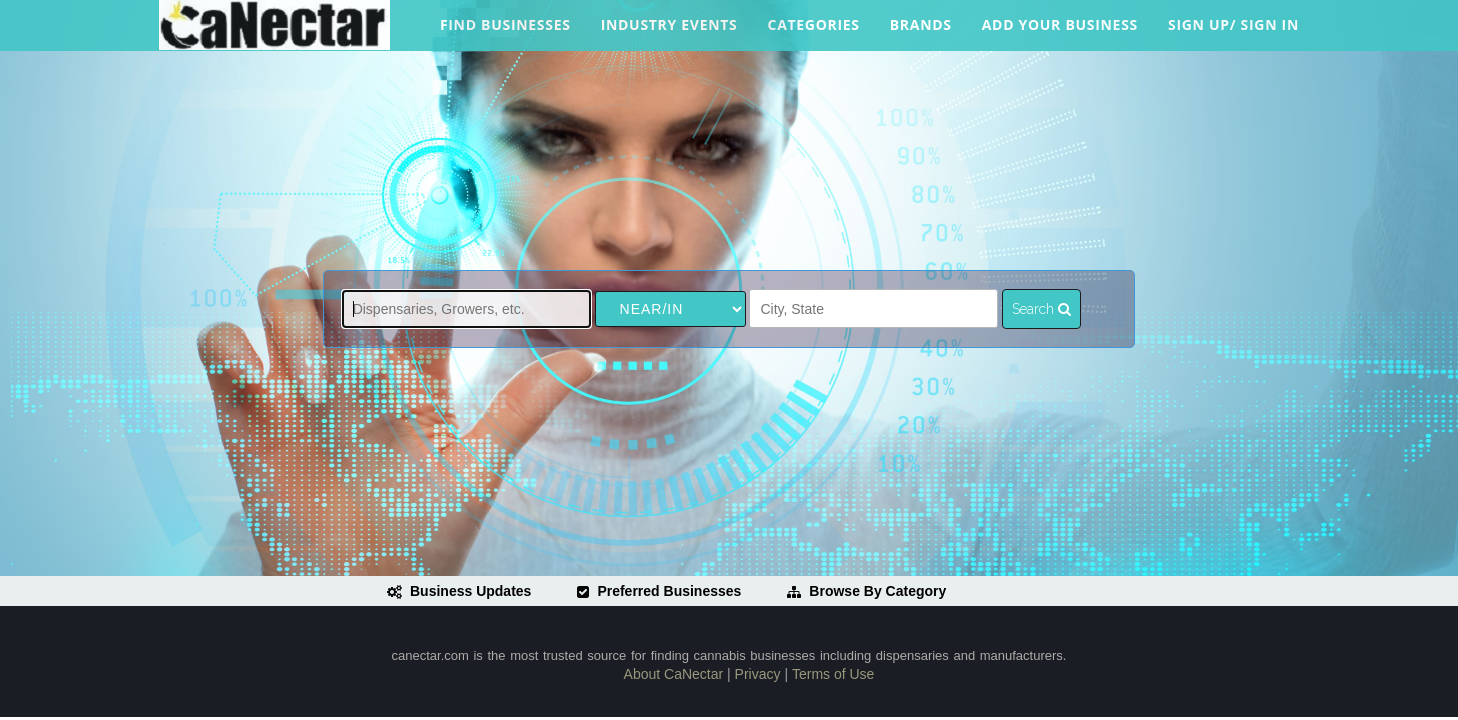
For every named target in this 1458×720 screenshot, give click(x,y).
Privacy (758, 674)
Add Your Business (1060, 33)
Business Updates (459, 591)
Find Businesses (505, 33)
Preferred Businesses (659, 591)
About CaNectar (674, 674)
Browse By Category (866, 591)
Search (1041, 309)
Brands (921, 33)
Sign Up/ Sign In (1233, 33)
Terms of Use (833, 674)
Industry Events (669, 33)
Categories (814, 33)
